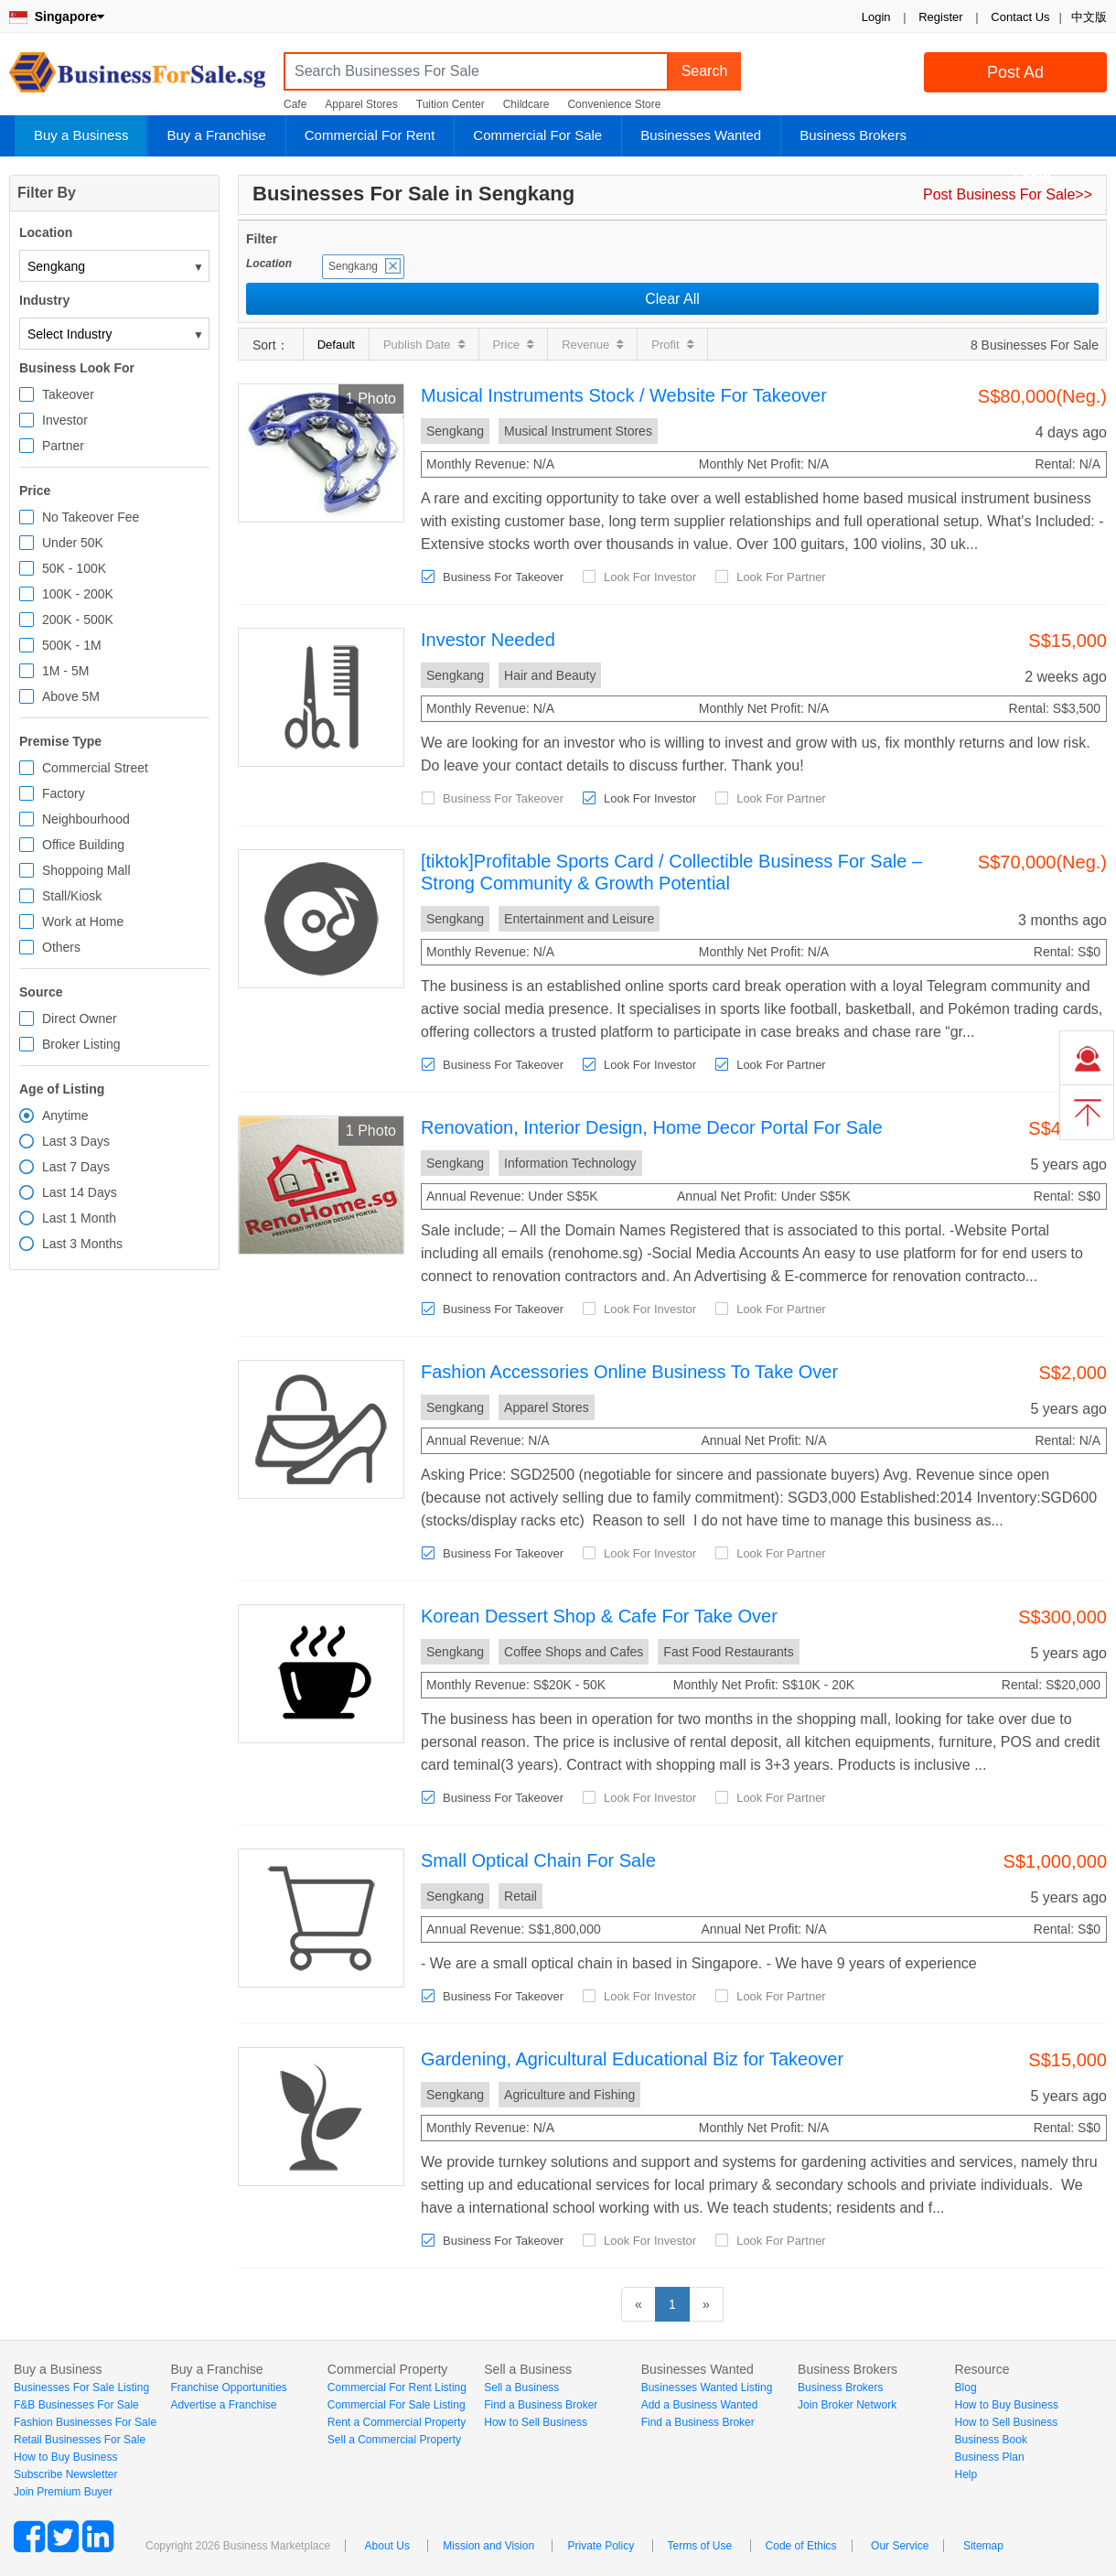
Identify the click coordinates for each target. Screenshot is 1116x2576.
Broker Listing (81, 1044)
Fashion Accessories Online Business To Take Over (629, 1372)
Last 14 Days (79, 1192)
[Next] (706, 2304)
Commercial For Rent (370, 135)
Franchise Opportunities (228, 2387)
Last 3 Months (82, 1243)
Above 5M (71, 696)
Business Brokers (853, 135)
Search (704, 71)
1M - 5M (65, 670)
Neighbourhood (86, 819)
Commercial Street (95, 767)
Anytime (65, 1115)
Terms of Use (700, 2545)
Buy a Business (81, 135)
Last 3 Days (76, 1141)
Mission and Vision (488, 2545)
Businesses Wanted (700, 135)
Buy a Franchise (215, 135)
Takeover (68, 394)
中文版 (1089, 17)
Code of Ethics (801, 2545)
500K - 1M (72, 645)
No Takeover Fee (90, 517)
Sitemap (983, 2545)
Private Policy (600, 2545)
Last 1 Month (79, 1218)
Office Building (83, 844)
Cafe (295, 104)
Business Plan (990, 2457)
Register (940, 17)
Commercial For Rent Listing (397, 2387)
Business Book (991, 2439)
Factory (63, 793)
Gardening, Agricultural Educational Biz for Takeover (632, 2059)
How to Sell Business (535, 2422)
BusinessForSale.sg (137, 78)
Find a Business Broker (540, 2404)
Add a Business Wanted (699, 2404)
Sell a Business (521, 2387)
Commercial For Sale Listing (396, 2404)
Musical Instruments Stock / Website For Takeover (624, 395)
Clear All (672, 299)
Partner (63, 445)
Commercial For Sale (537, 135)
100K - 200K (77, 594)
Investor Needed (488, 640)
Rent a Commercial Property (396, 2422)
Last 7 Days (76, 1166)
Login (876, 17)
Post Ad (1015, 72)
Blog (966, 2387)
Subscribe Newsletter (65, 2474)
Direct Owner (79, 1018)
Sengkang (353, 266)
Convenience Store (613, 104)
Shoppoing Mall (86, 870)
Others (61, 947)
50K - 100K (74, 568)
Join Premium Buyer (63, 2491)
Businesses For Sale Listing (81, 2387)
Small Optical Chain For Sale (538, 1860)
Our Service (899, 2545)
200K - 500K (77, 619)
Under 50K (72, 542)
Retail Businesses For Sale (79, 2439)
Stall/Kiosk (72, 896)
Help (966, 2474)
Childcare (526, 104)
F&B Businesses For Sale (76, 2404)
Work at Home (82, 921)
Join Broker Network (847, 2404)
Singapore (56, 16)
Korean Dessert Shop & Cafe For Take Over (599, 1616)
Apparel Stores (361, 104)
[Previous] (638, 2304)
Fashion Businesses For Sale (85, 2422)
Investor (65, 420)
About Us (387, 2545)
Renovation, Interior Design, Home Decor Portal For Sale (652, 1127)
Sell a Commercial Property (394, 2439)
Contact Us (1020, 17)
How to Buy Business (65, 2457)
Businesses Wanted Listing (707, 2387)
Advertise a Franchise (223, 2404)
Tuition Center (450, 104)
